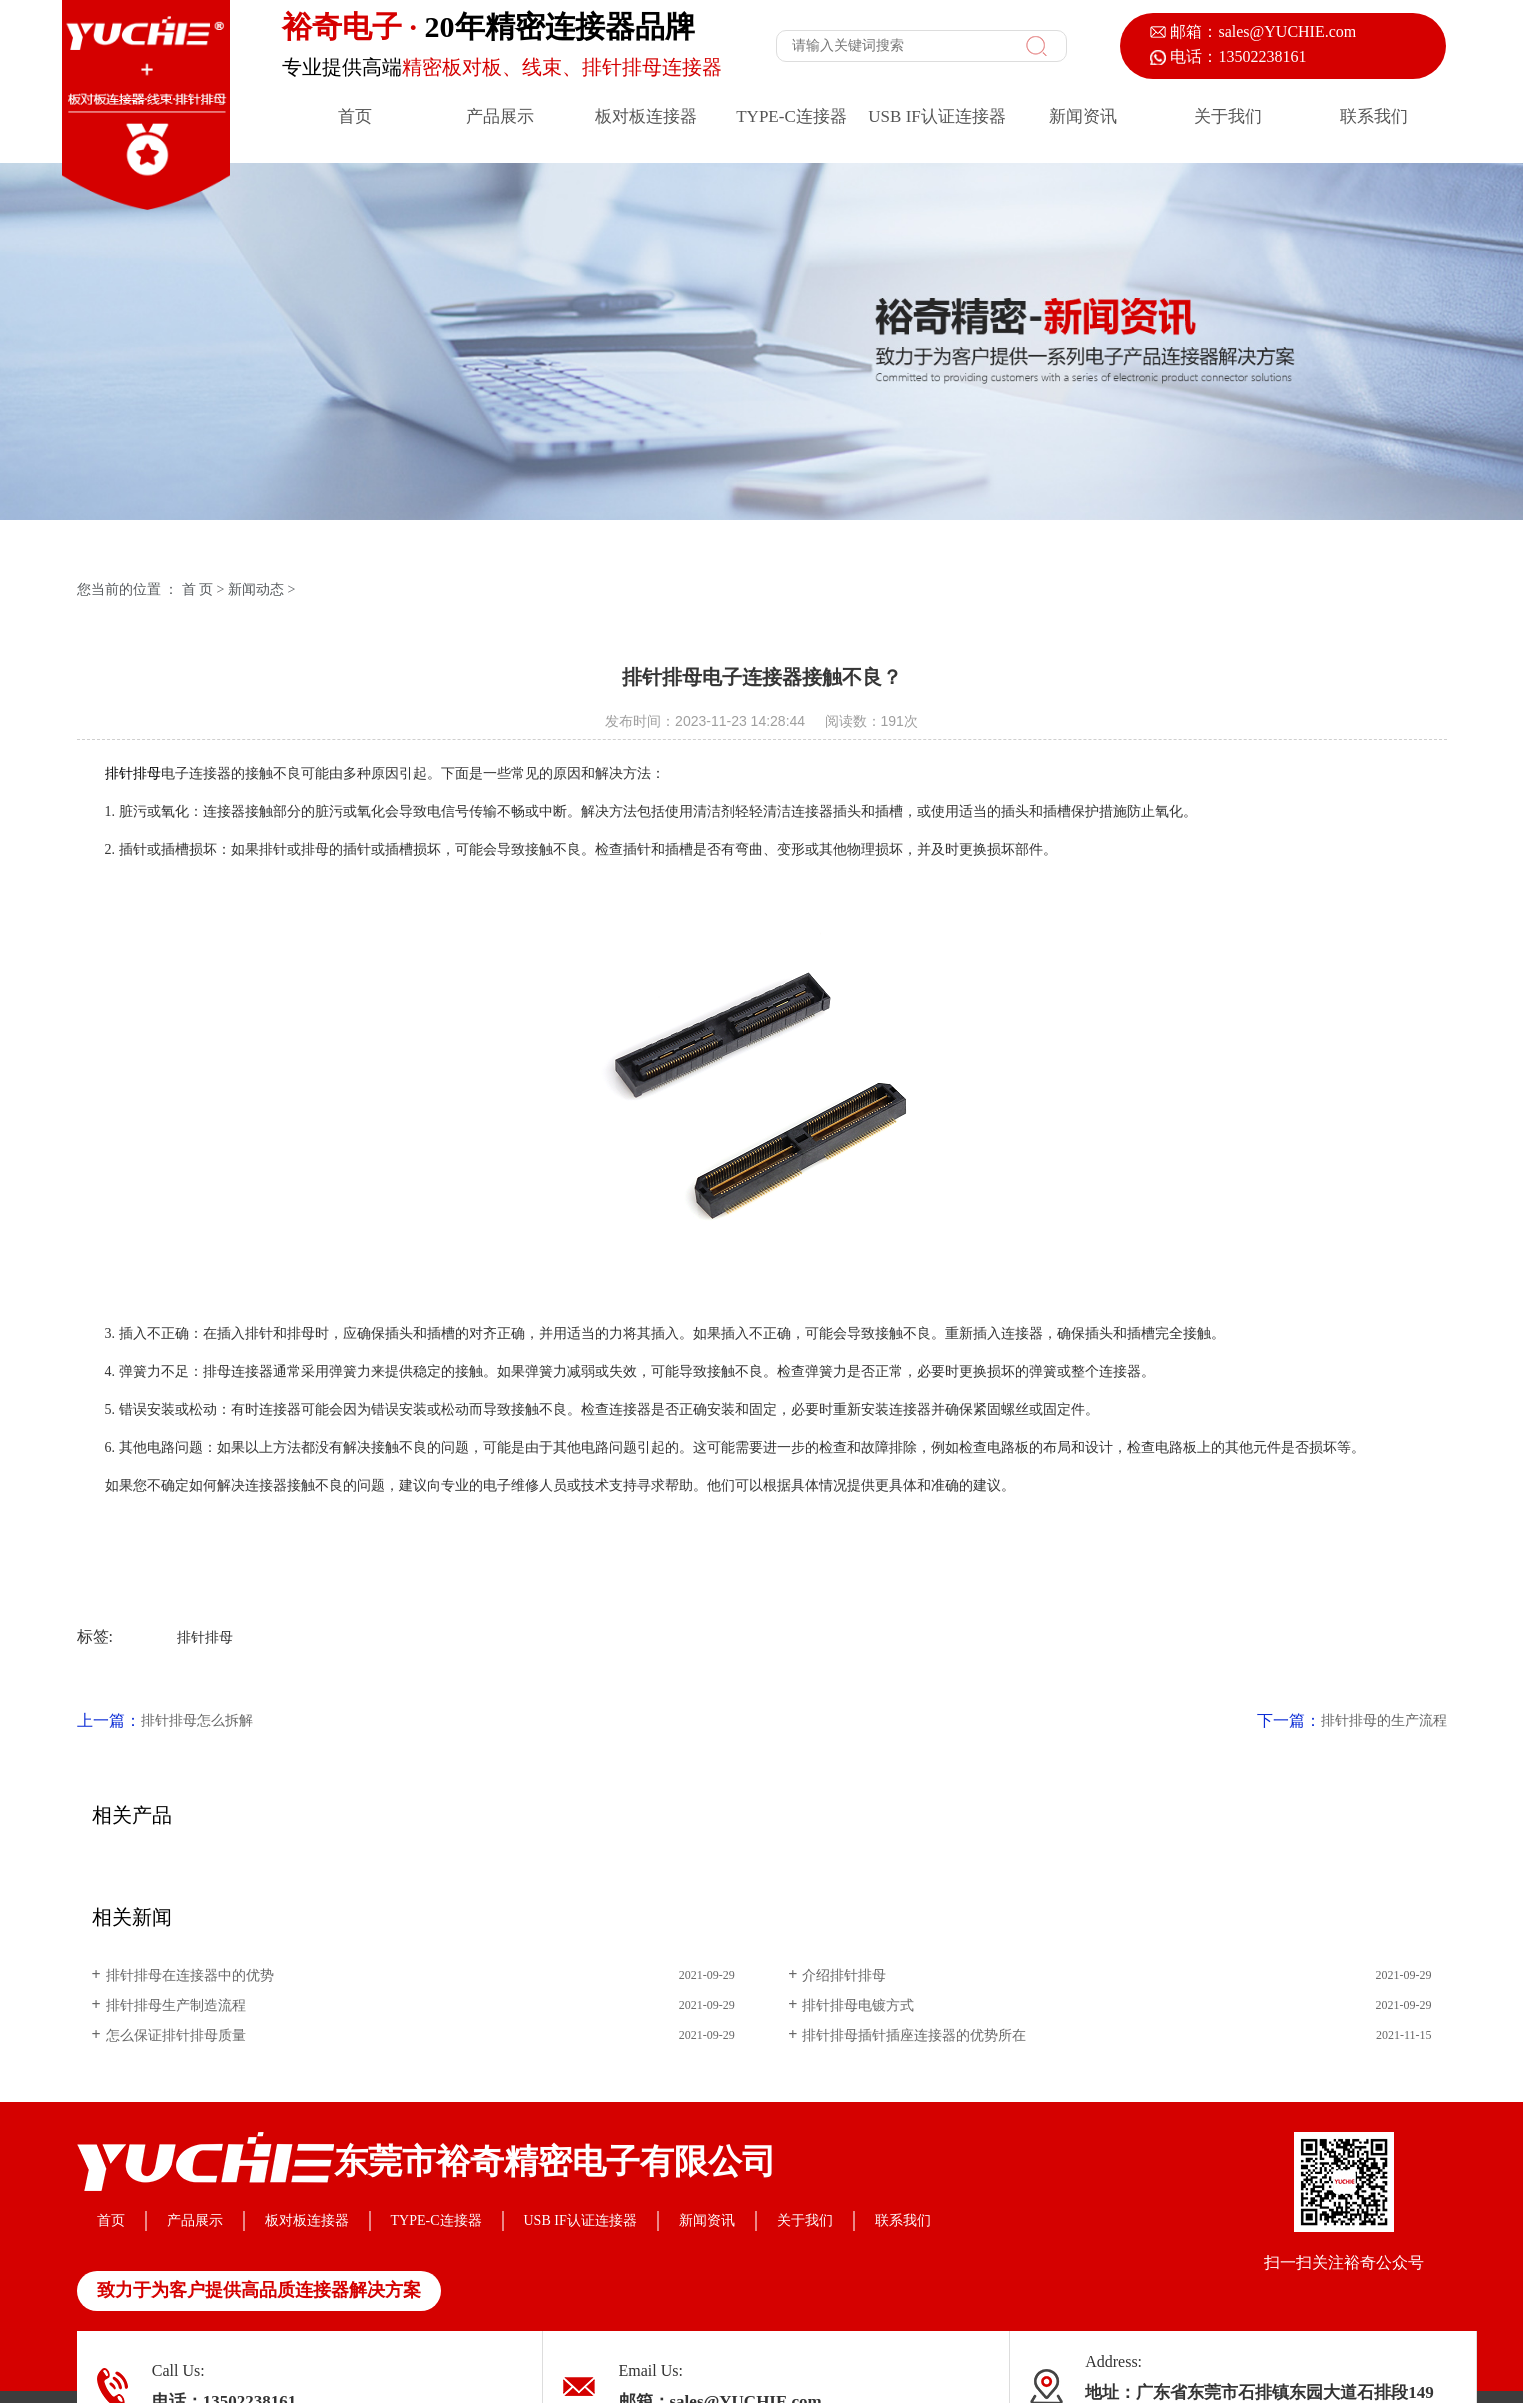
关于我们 (1228, 116)
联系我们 (1374, 116)
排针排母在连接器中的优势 (190, 1975)
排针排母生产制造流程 (176, 2005)
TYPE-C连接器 (791, 116)
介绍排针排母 (844, 1975)
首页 (355, 116)
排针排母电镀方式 (858, 2005)
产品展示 (500, 116)
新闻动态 (256, 589)
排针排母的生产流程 (1384, 1720)
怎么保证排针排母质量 (176, 2035)
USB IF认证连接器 (936, 116)
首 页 (198, 589)
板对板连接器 (646, 116)
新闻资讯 (1083, 116)
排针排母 (133, 773)
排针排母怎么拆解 (197, 1720)
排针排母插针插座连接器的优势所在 (914, 2035)
